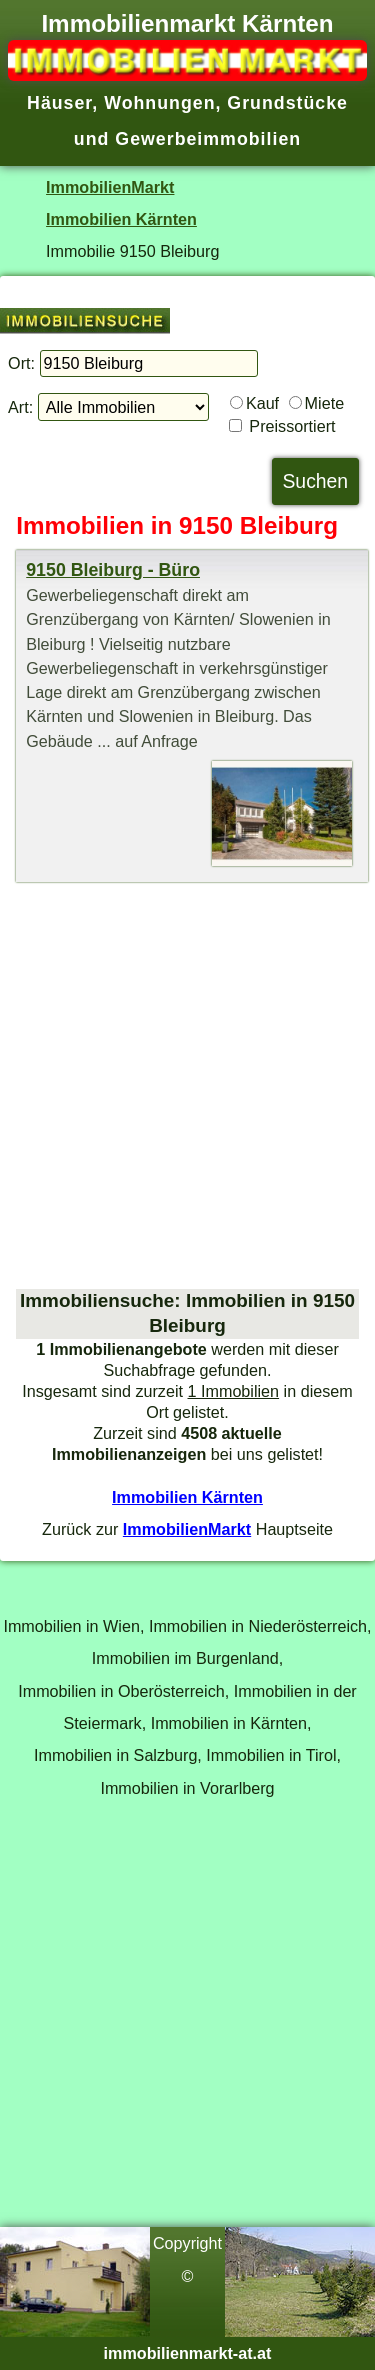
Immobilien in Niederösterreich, (260, 1626)
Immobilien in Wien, (73, 1626)
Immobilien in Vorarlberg (187, 1788)
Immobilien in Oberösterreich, (123, 1691)
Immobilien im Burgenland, (187, 1658)
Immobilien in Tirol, (273, 1755)
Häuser (59, 103)
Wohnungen (159, 103)
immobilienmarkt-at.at (188, 2353)
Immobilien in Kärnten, (231, 1723)
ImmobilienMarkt (110, 187)
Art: (20, 407)
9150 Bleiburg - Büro (113, 570)
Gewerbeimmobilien (208, 139)
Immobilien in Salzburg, (118, 1755)
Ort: (21, 363)
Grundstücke (287, 103)
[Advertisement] (187, 1085)
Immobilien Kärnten (121, 219)
